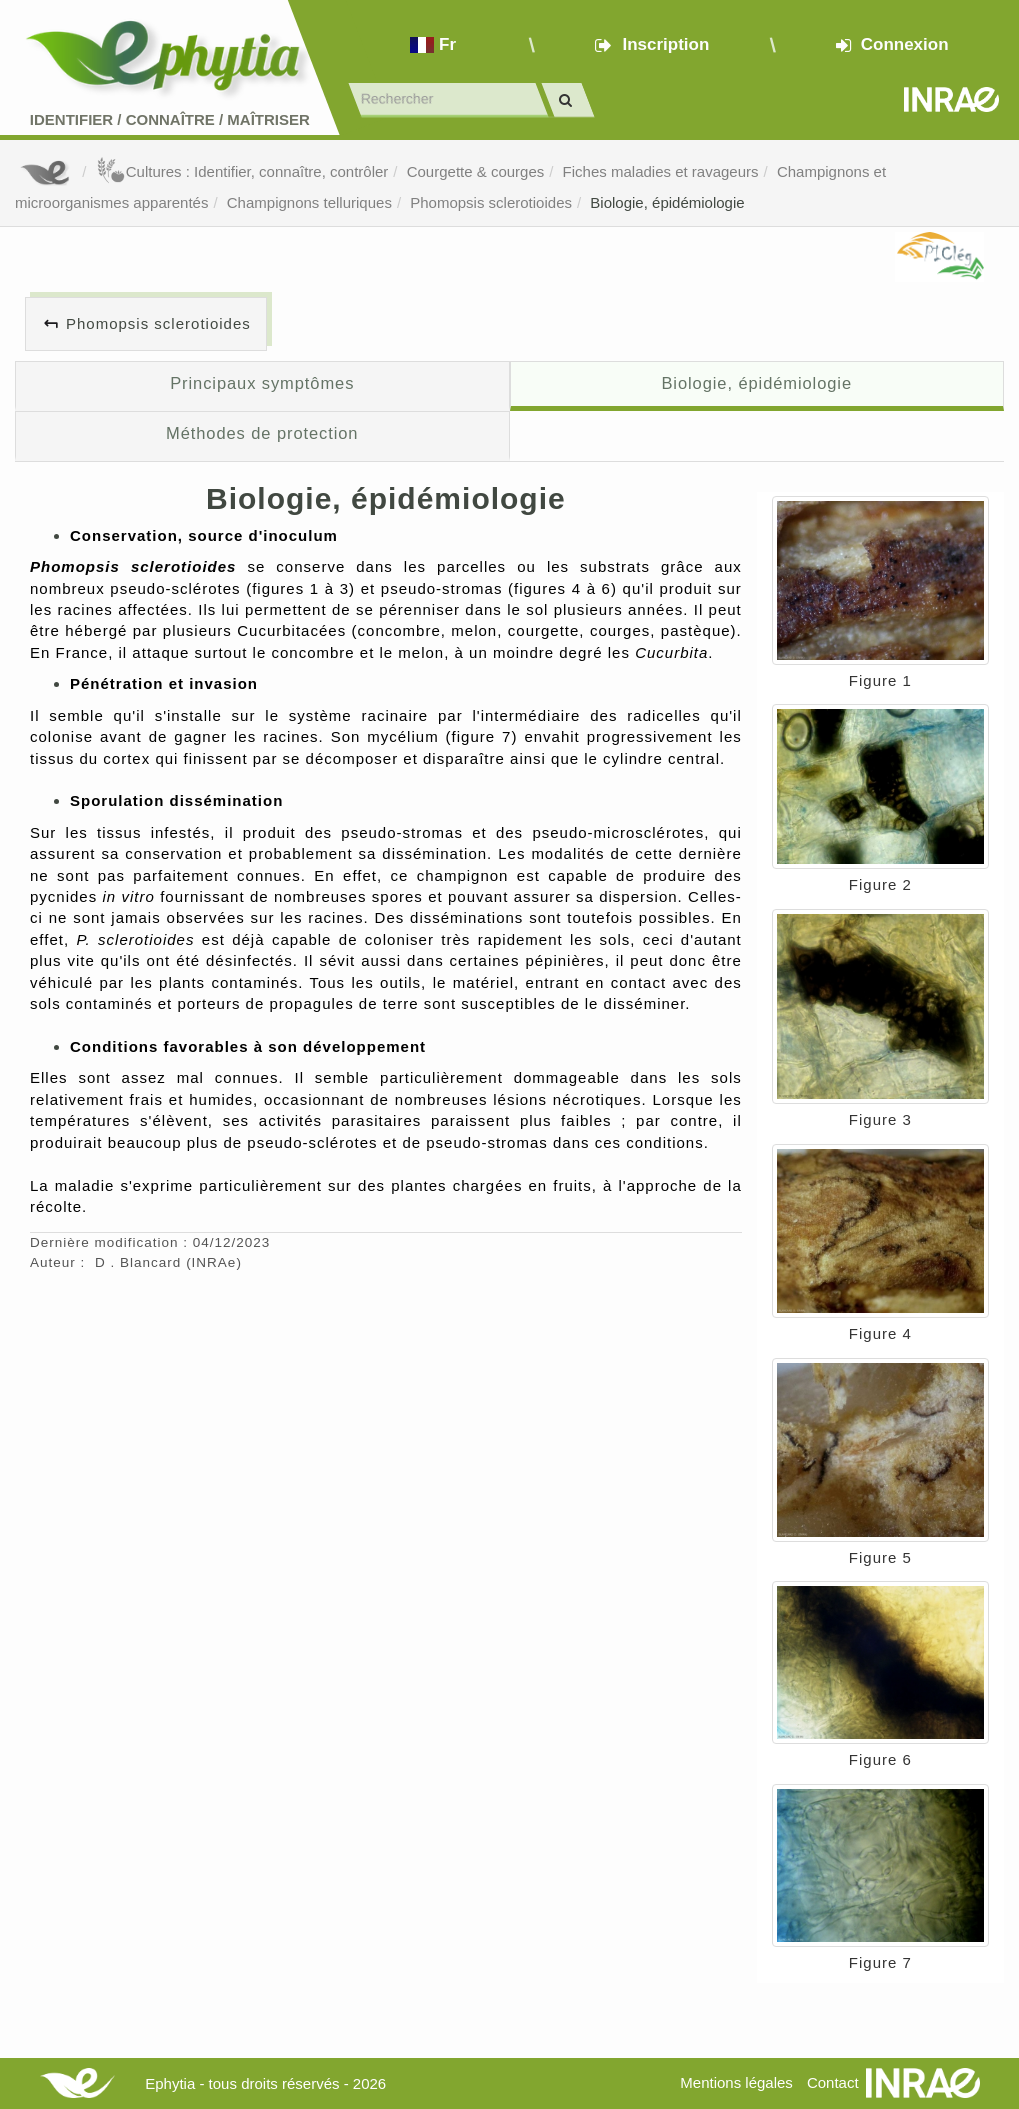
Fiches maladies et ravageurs (661, 171)
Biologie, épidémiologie (667, 202)
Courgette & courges (476, 171)
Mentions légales (736, 2082)
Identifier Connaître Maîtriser (170, 119)
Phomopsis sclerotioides (491, 202)
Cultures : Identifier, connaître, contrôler (242, 171)
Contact (833, 2082)
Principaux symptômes (262, 383)
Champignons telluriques (309, 202)
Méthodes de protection (262, 433)
